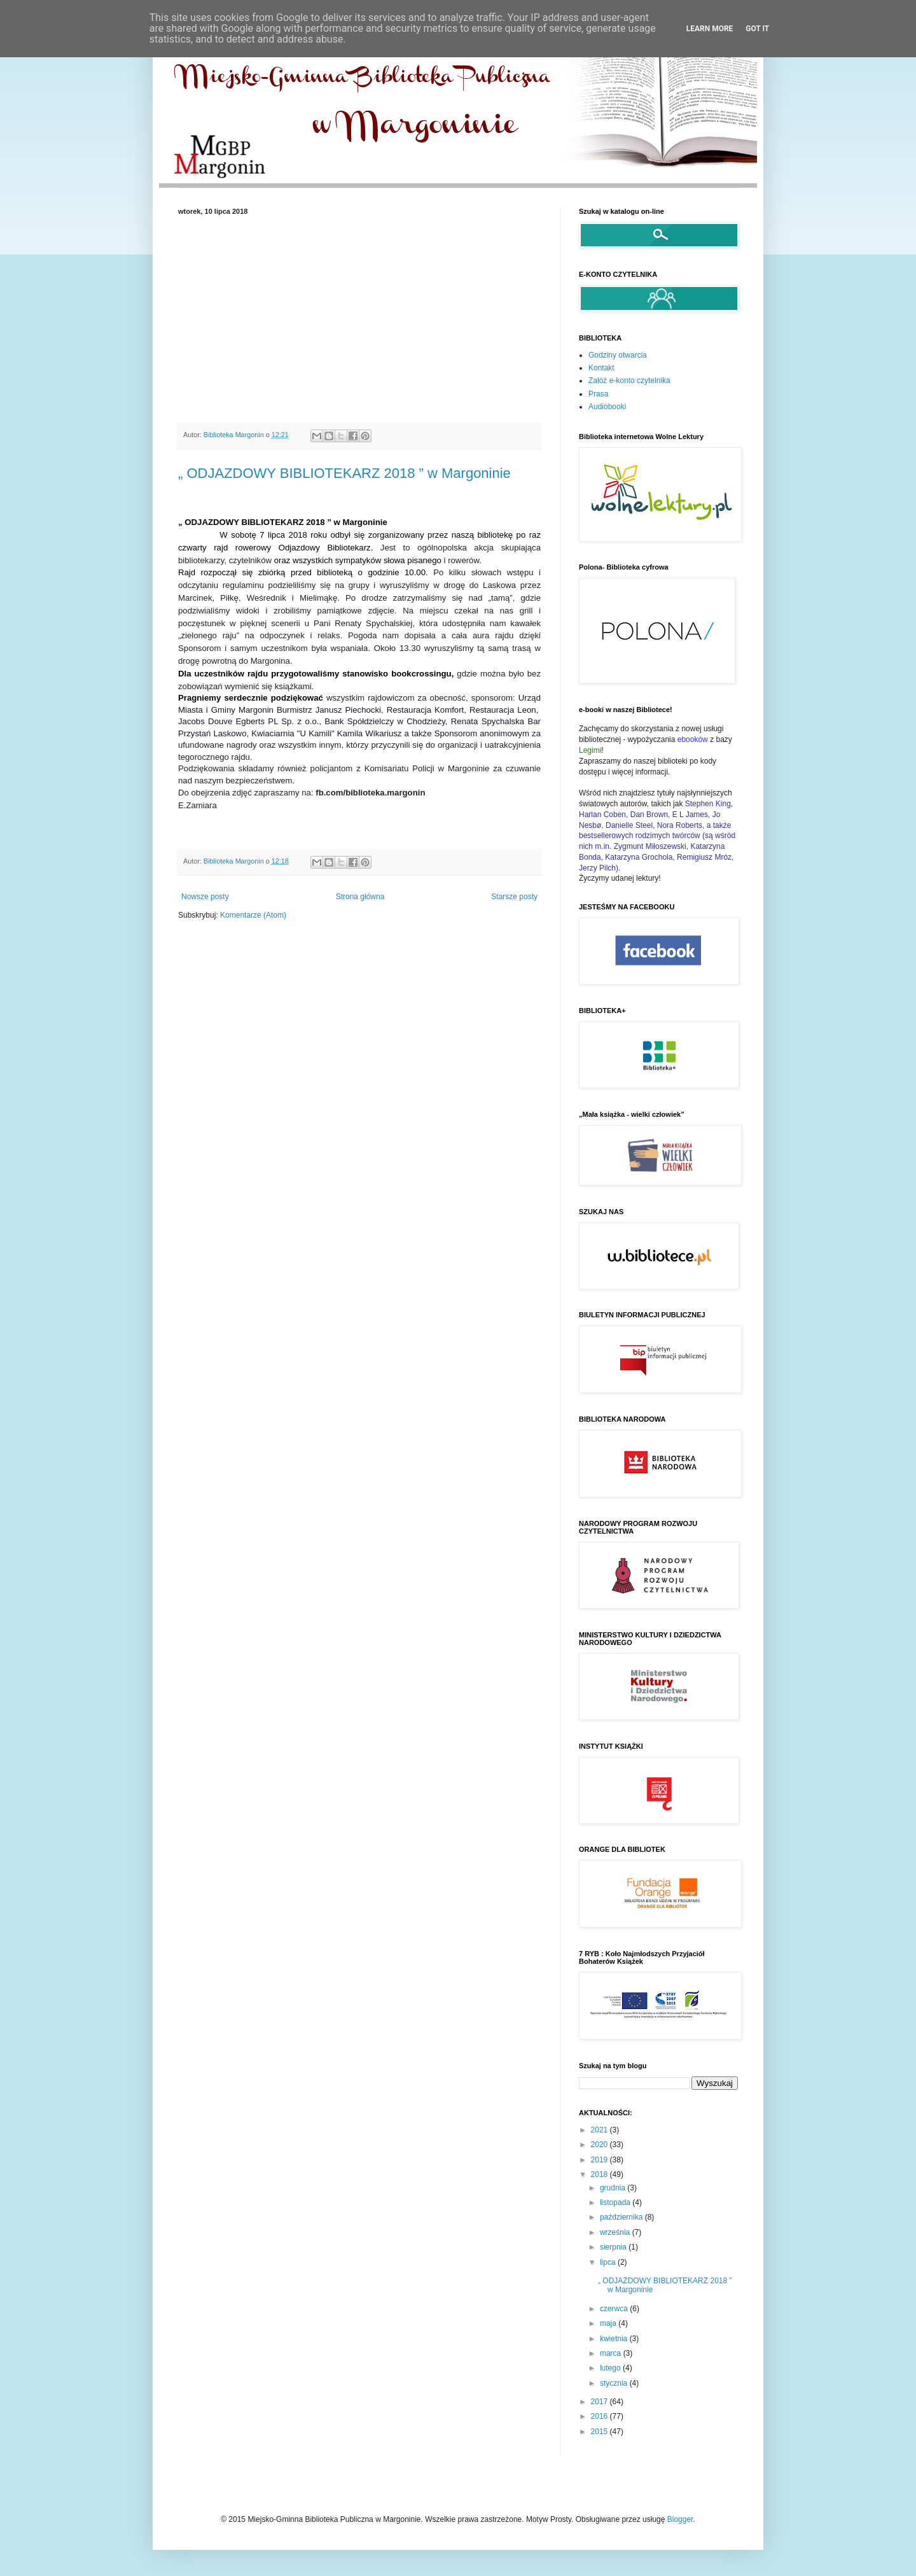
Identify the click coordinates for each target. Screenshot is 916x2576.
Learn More (709, 28)
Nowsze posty (205, 896)
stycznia (615, 2383)
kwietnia (615, 2338)
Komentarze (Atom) (253, 915)
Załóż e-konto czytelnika (629, 380)
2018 (600, 2174)
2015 (600, 2431)
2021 (600, 2129)
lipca (609, 2262)
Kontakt (601, 367)
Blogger (680, 2519)
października (622, 2217)
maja (609, 2323)
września (616, 2232)
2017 (600, 2401)
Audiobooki (607, 406)
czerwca (615, 2308)
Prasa (598, 393)
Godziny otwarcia (617, 355)
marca (611, 2353)
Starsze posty (514, 896)
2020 (600, 2144)
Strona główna (360, 896)
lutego (611, 2367)
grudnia (613, 2187)
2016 (600, 2416)
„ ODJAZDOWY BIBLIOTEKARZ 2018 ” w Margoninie (344, 473)
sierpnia (614, 2247)
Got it (757, 28)
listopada (616, 2202)
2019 (600, 2159)
